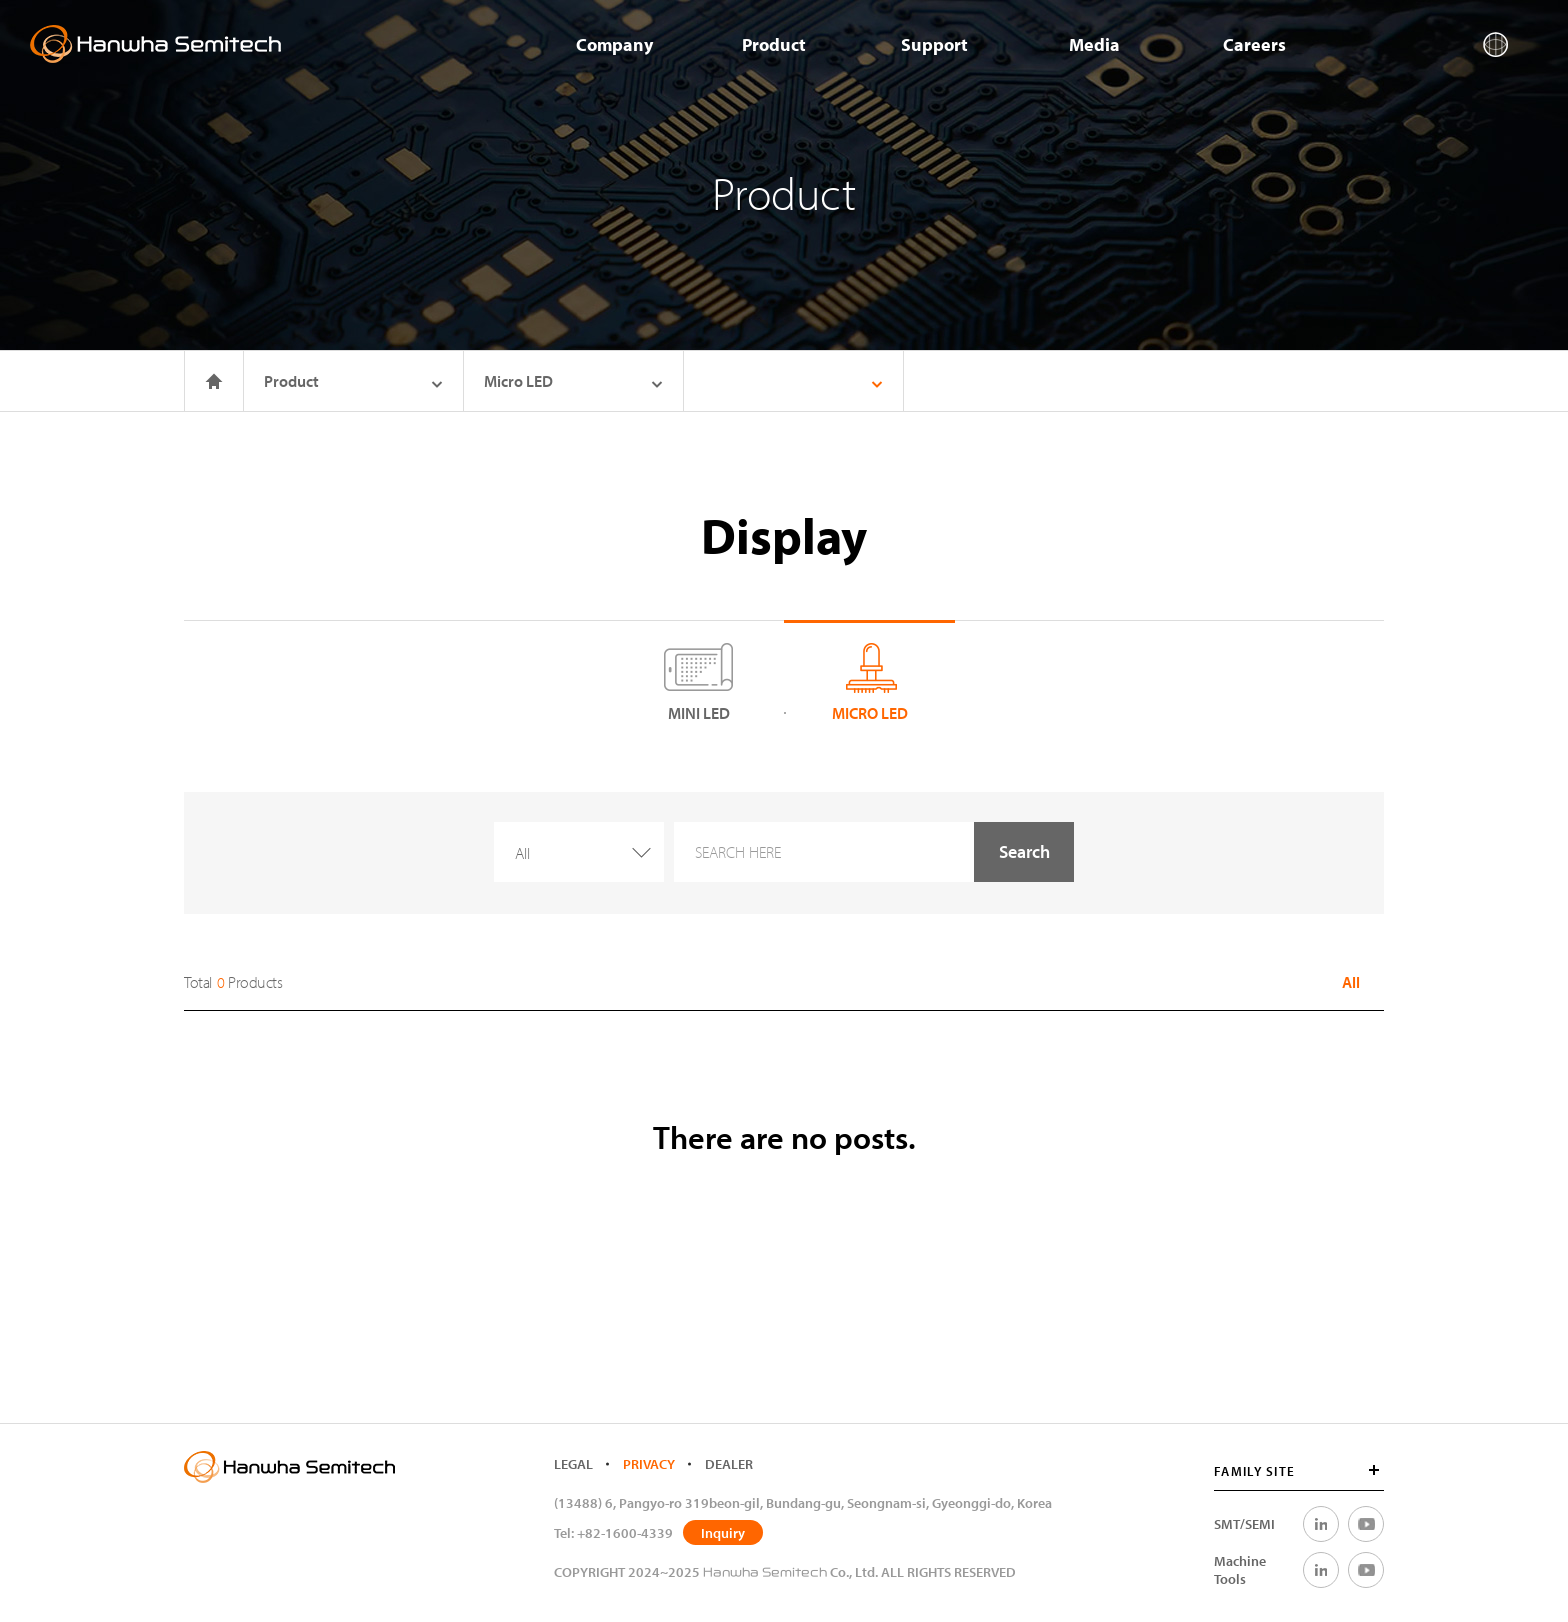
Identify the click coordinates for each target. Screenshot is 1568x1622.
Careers (1254, 44)
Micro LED (573, 381)
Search (1024, 851)
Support (934, 44)
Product (774, 44)
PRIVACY (649, 1464)
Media (1094, 44)
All (1351, 982)
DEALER (729, 1464)
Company (614, 44)
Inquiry (723, 1533)
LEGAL (573, 1464)
